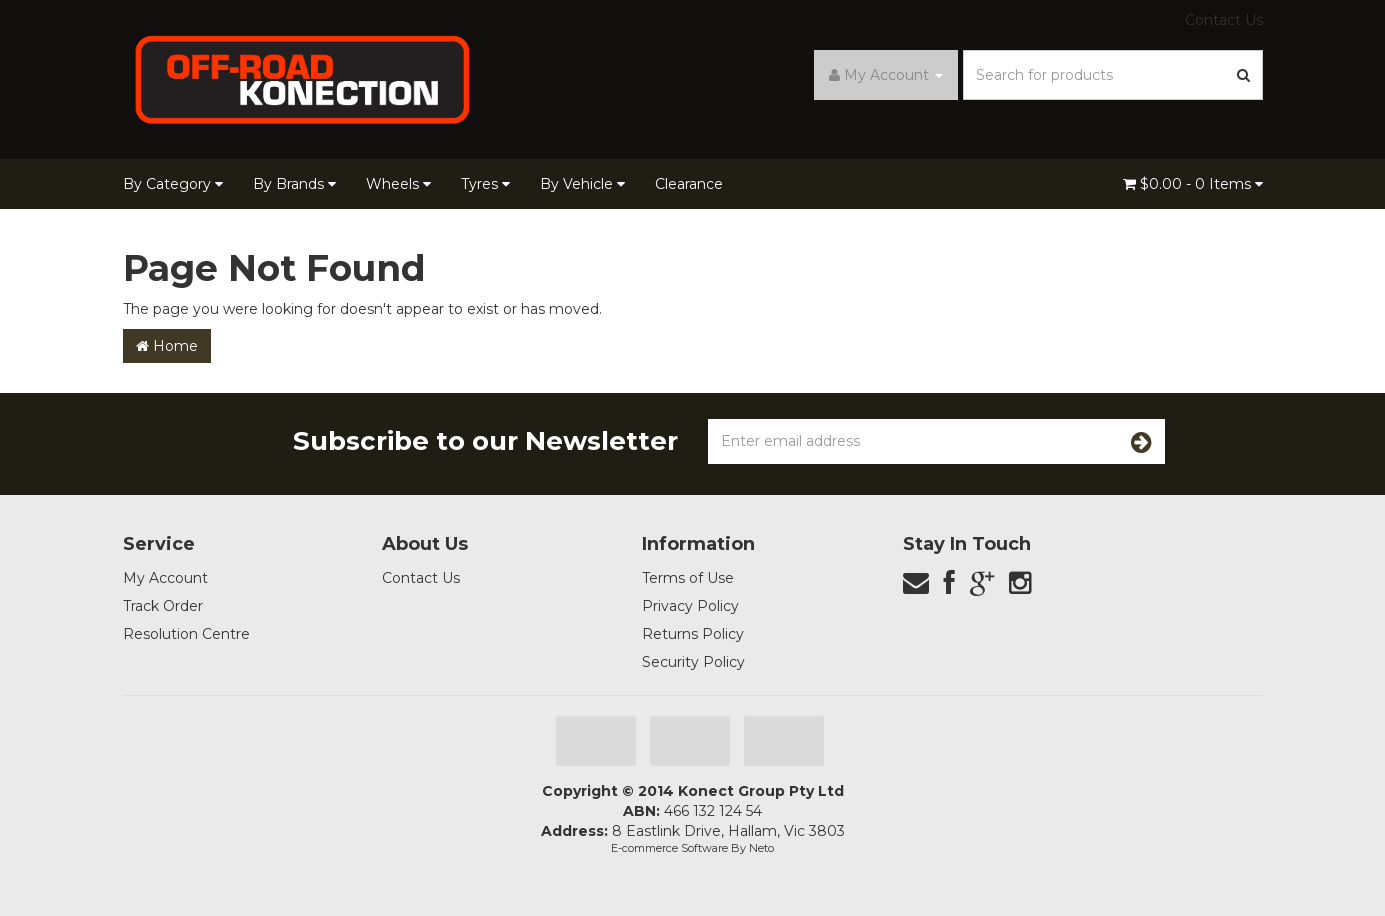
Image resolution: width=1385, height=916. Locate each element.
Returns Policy (693, 634)
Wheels (398, 184)
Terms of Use (688, 578)
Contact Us (1224, 20)
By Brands (294, 184)
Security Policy (693, 662)
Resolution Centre (186, 634)
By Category (173, 184)
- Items (1193, 184)
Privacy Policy (690, 606)
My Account (165, 578)
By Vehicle (582, 184)
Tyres (485, 184)
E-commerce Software (669, 848)
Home (167, 346)
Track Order (163, 606)
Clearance (689, 184)
